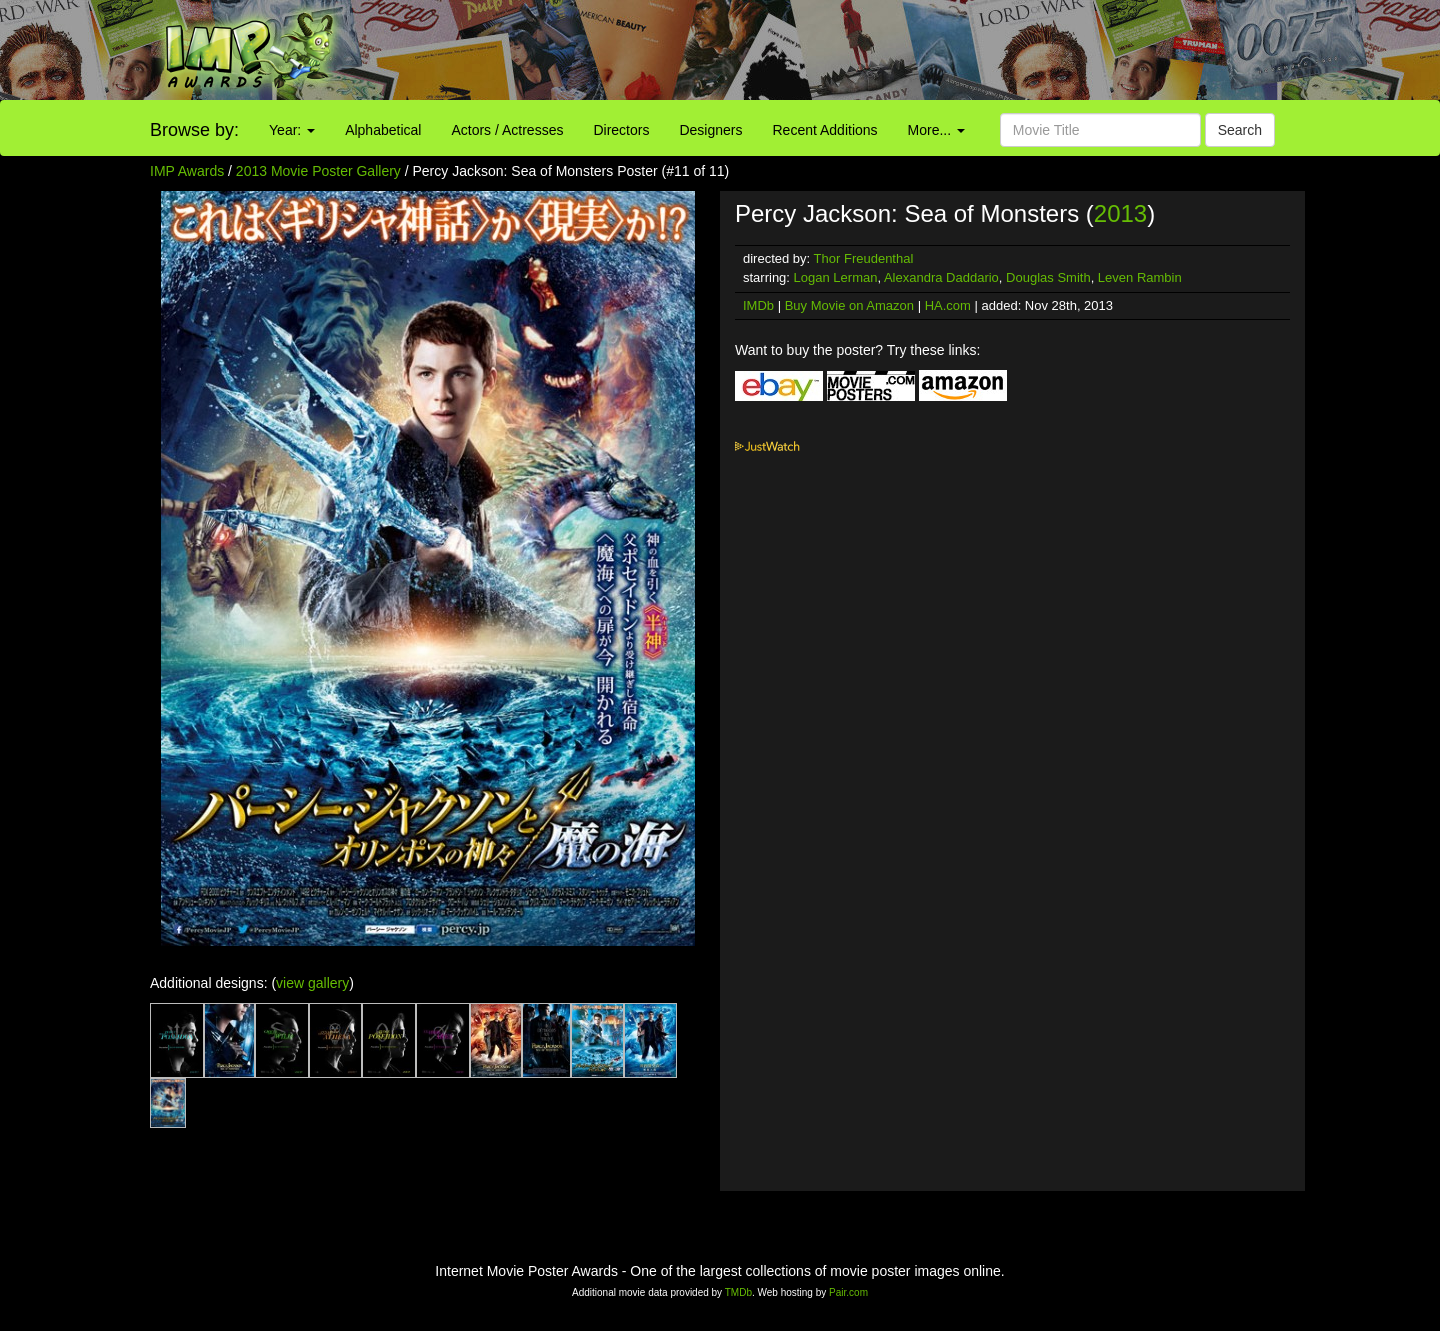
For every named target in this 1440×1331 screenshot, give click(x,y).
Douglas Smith (1048, 277)
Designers (710, 130)
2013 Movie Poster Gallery (318, 171)
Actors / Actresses (507, 130)
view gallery (312, 983)
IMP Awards (187, 171)
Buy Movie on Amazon (849, 305)
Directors (621, 130)
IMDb (758, 305)
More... (936, 130)
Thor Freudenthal (864, 258)
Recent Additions (825, 130)
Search (1240, 130)
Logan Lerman (836, 277)
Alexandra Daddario (941, 277)
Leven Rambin (1140, 277)
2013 (1120, 213)
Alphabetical (383, 130)
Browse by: (194, 130)
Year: (292, 130)
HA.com (948, 305)
